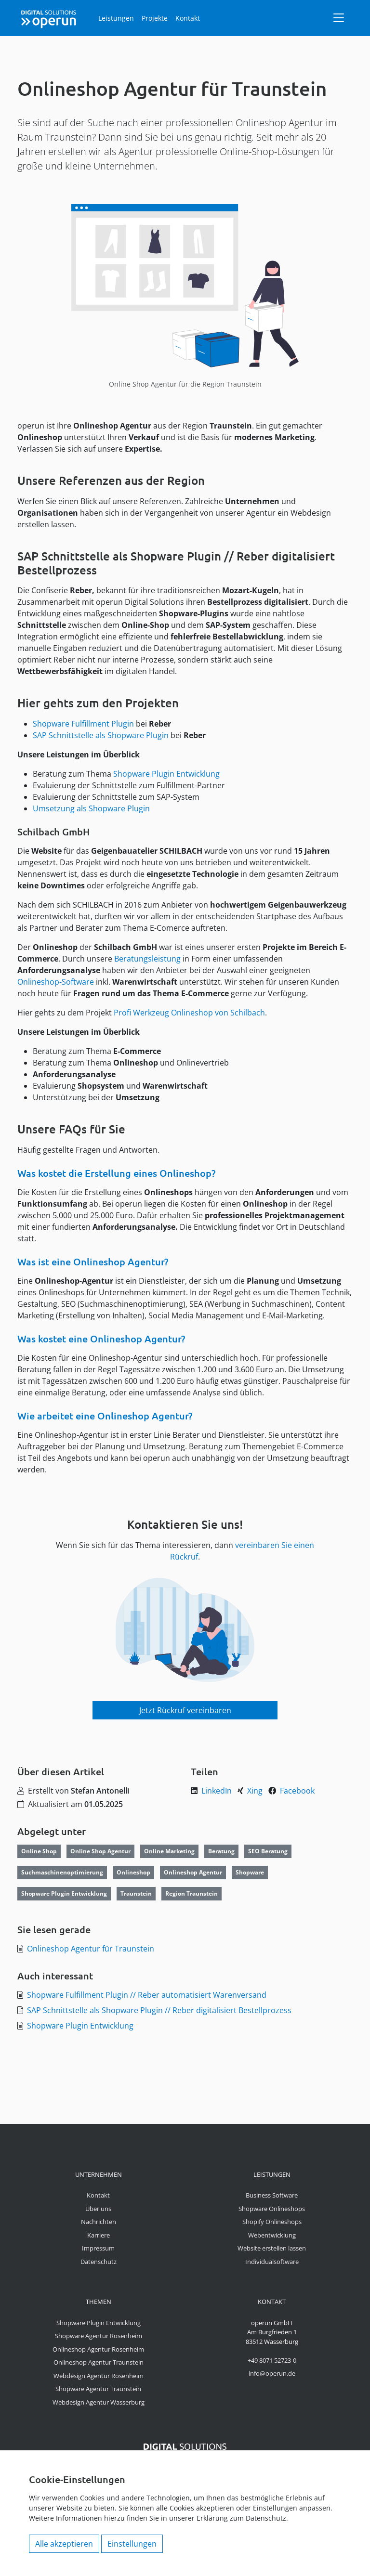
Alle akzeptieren (64, 2543)
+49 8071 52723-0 (272, 2360)
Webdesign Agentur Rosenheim (98, 2375)
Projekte (155, 18)
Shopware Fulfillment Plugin (83, 723)
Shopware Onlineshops (271, 2208)
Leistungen (116, 18)
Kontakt (187, 18)
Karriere (98, 2235)
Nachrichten (98, 2221)
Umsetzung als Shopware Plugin (91, 808)
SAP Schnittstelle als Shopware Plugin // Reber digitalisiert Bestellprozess (159, 2010)
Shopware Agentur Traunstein (98, 2388)
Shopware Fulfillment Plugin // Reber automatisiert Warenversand (146, 1995)
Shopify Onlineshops (272, 2221)
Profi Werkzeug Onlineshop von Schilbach (189, 1012)
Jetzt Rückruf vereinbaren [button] (185, 1710)
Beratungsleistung (147, 958)
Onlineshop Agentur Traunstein (98, 2362)
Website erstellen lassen (272, 2248)
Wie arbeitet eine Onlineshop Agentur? (104, 1415)
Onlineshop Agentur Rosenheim (98, 2349)
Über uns (98, 2208)
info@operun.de (272, 2373)
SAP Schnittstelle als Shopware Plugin (101, 735)
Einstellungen (132, 2543)
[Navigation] (339, 18)
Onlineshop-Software (55, 981)
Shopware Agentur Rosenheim (98, 2335)
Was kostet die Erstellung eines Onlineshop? (116, 1173)
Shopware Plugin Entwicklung (166, 773)
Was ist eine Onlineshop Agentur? (92, 1261)
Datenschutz (98, 2261)
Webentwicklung (272, 2235)
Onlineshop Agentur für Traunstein (90, 1948)
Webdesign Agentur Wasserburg (99, 2402)
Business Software (272, 2195)
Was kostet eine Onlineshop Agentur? (101, 1338)
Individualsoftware (272, 2261)
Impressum (98, 2248)
